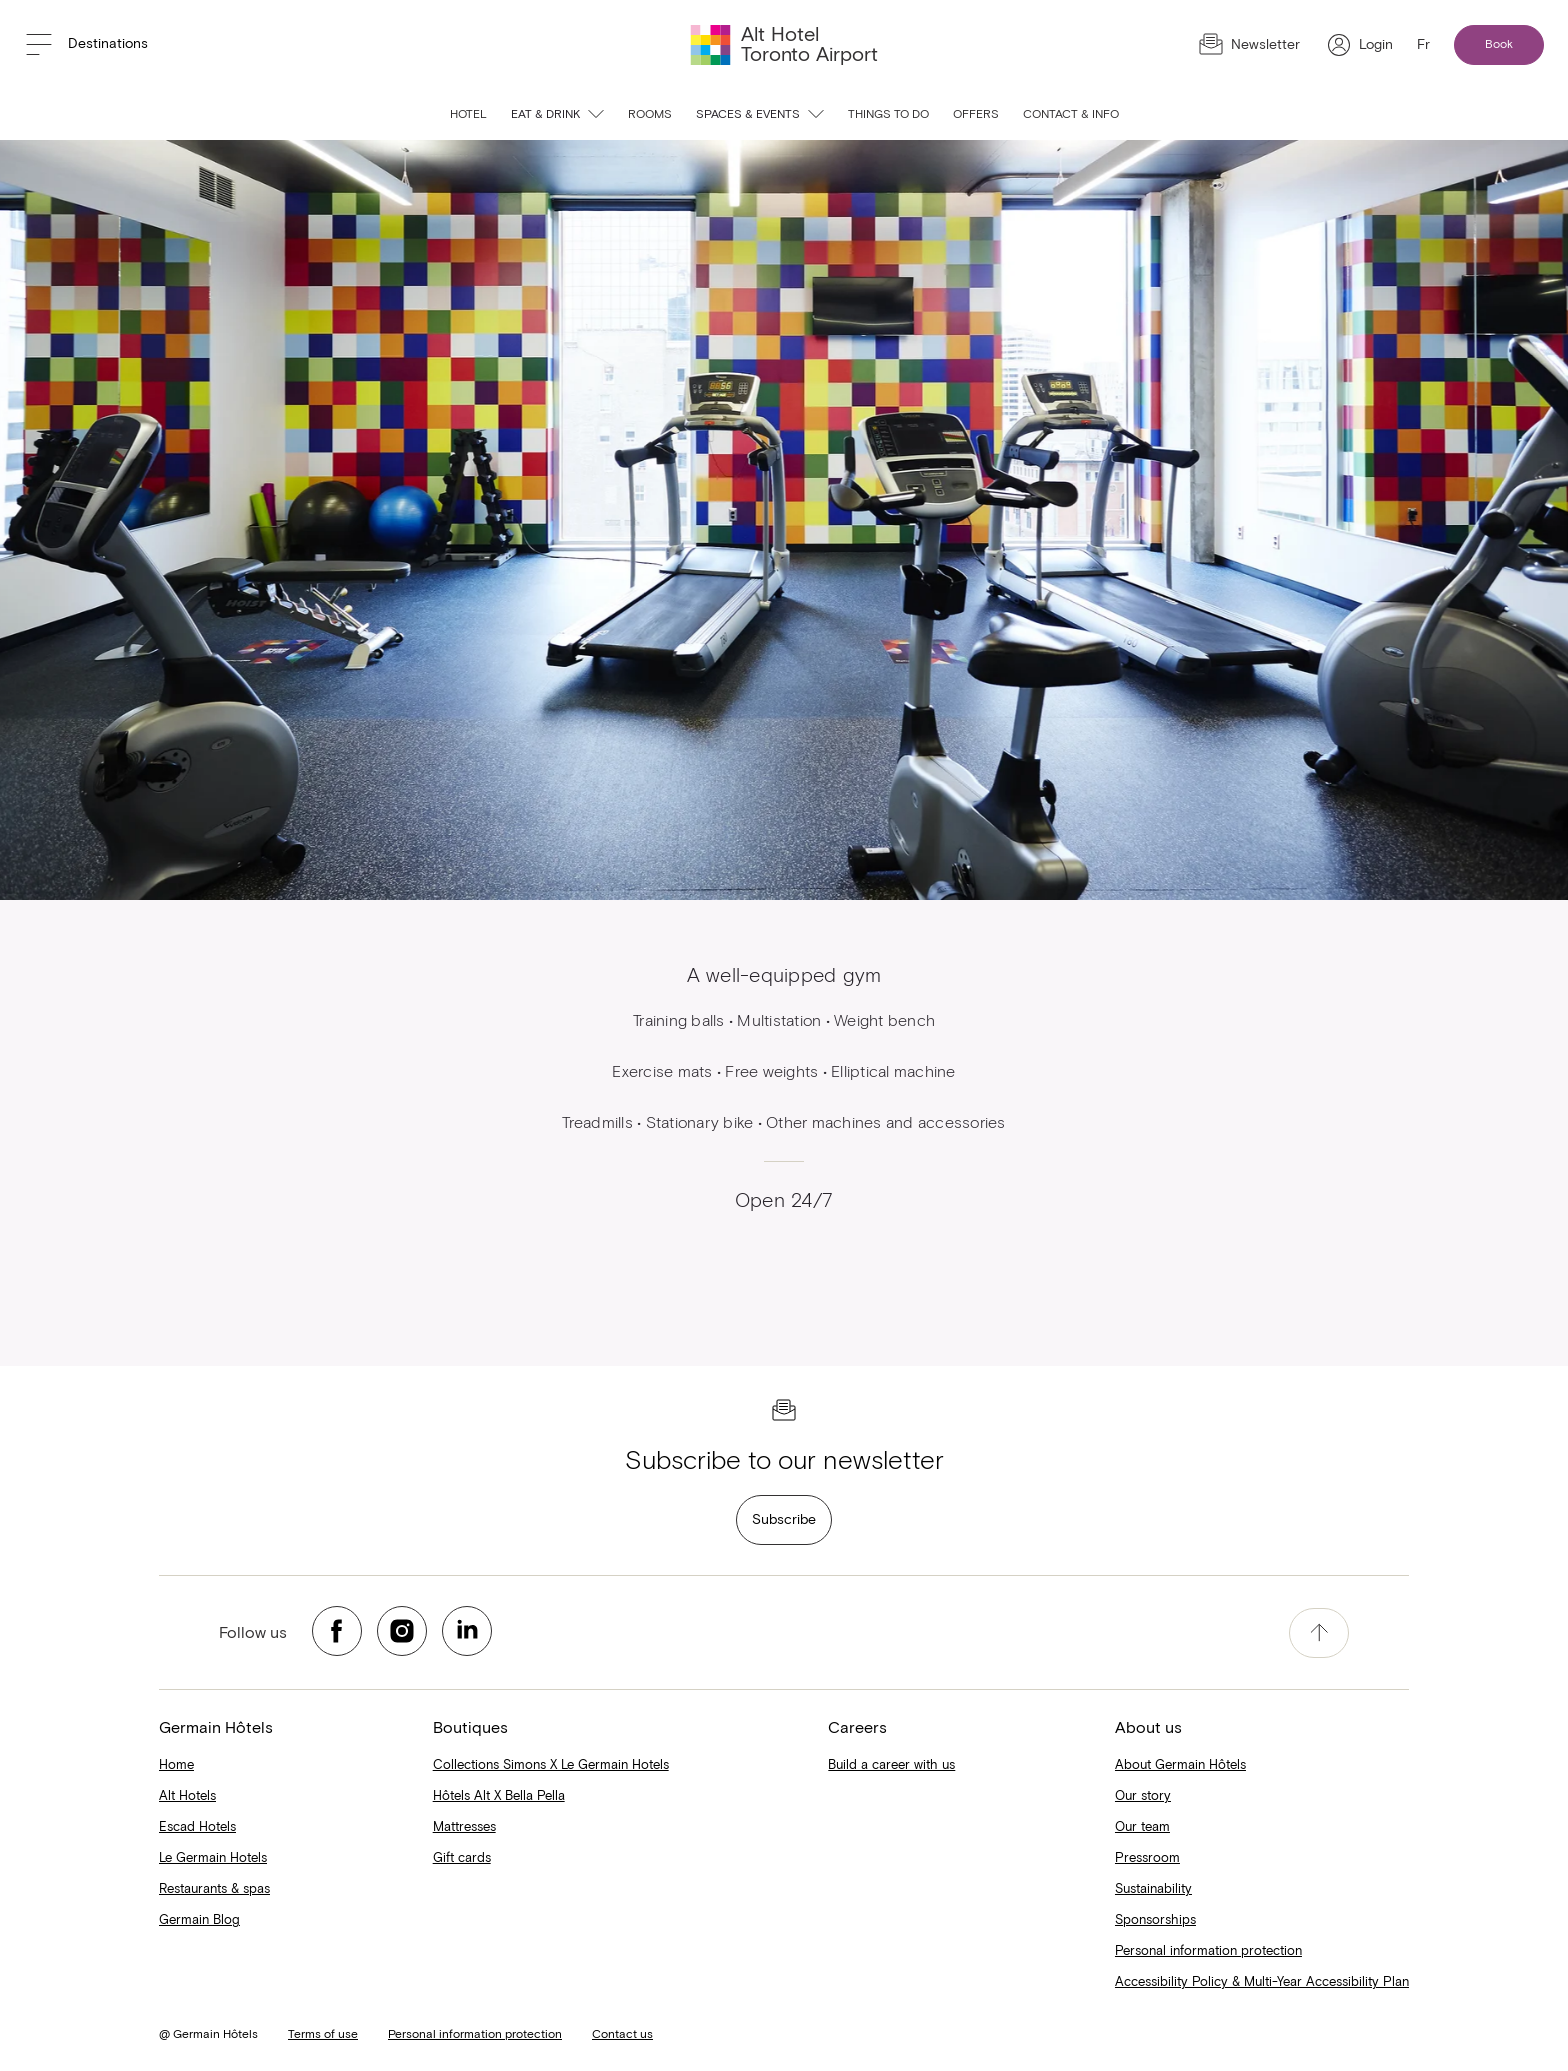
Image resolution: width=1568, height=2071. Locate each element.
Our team (1142, 1827)
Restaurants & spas (214, 1889)
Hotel (468, 115)
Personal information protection (1208, 1951)
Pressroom (1147, 1858)
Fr (1423, 45)
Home (176, 1765)
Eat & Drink (557, 115)
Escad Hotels (197, 1827)
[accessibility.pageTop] (1319, 1633)
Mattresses (464, 1827)
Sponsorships (1155, 1920)
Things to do (888, 115)
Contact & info (1071, 115)
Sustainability (1153, 1889)
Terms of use (323, 2035)
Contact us (622, 2035)
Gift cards (462, 1858)
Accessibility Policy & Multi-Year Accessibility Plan (1262, 1982)
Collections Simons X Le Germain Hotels (551, 1765)
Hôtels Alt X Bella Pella (499, 1796)
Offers (976, 115)
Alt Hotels (187, 1796)
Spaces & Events (760, 115)
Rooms (650, 115)
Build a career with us (891, 1765)
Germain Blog (199, 1920)
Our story (1143, 1796)
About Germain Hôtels (1180, 1765)
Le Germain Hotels (213, 1858)
